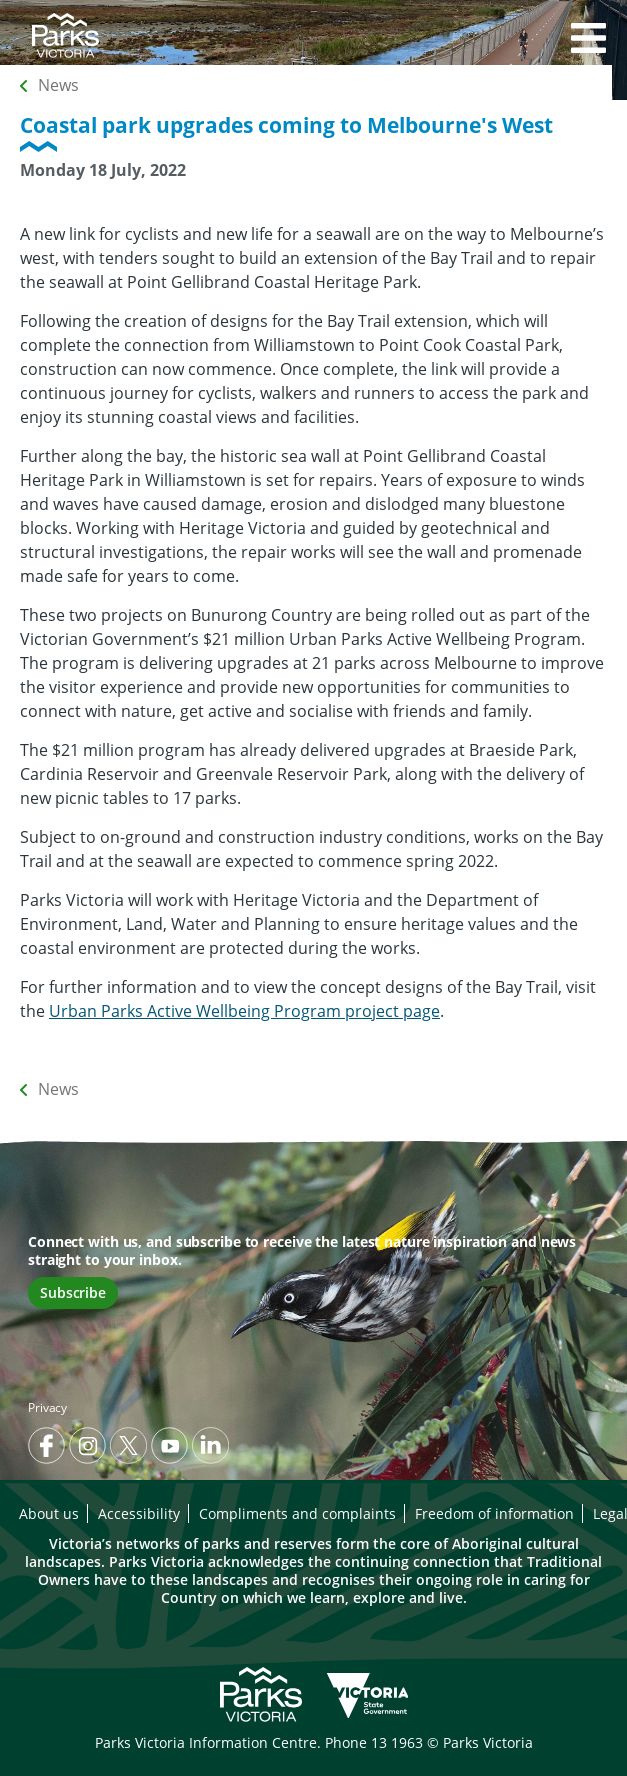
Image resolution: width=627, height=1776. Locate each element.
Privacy (47, 1407)
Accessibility (139, 1513)
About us (49, 1513)
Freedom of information (494, 1513)
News (58, 85)
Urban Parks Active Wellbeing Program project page (244, 1011)
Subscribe (73, 1292)
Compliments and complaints (297, 1513)
